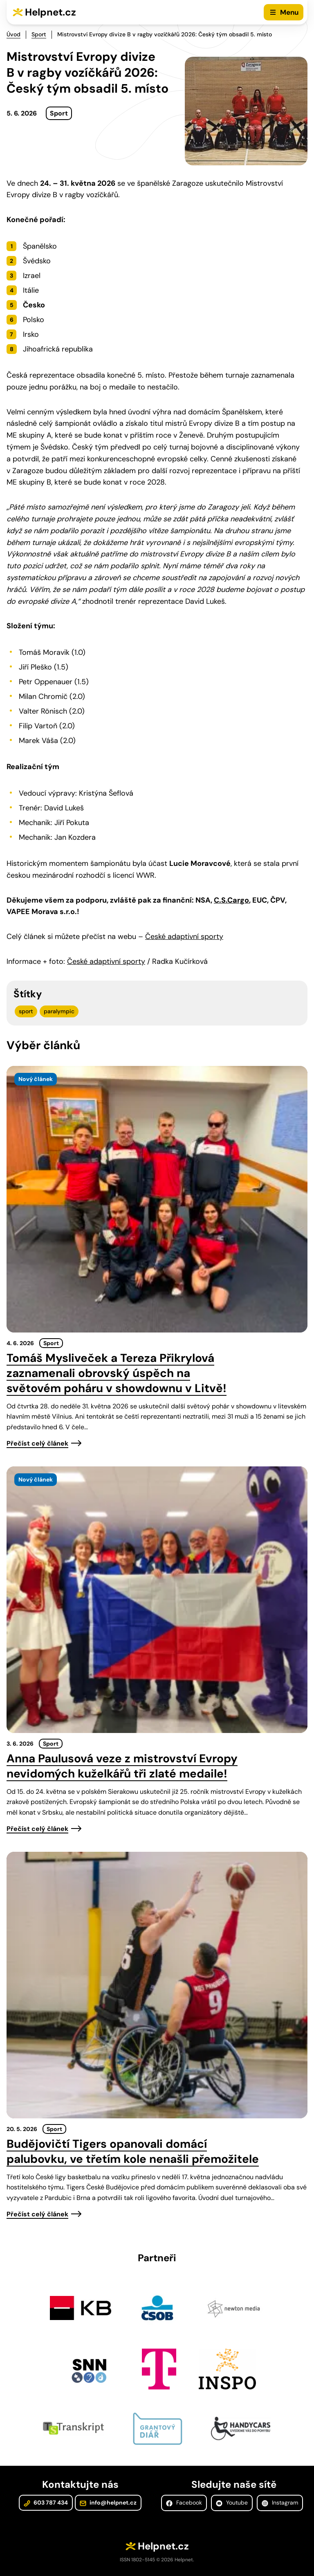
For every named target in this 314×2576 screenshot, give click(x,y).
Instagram (280, 2502)
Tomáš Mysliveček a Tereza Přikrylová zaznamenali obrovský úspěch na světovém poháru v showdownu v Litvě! (117, 1373)
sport (26, 1011)
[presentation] (157, 1199)
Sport (38, 34)
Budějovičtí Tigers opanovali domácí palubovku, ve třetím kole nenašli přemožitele (133, 2151)
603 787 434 (46, 2502)
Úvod (13, 34)
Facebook (184, 2502)
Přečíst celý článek (37, 1443)
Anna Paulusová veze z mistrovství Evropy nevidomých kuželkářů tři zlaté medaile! (122, 1766)
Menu (289, 12)
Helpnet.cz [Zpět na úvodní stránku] (50, 12)
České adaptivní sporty (184, 936)
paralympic (59, 1011)
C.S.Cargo (231, 900)
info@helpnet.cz (108, 2502)
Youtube (232, 2502)
